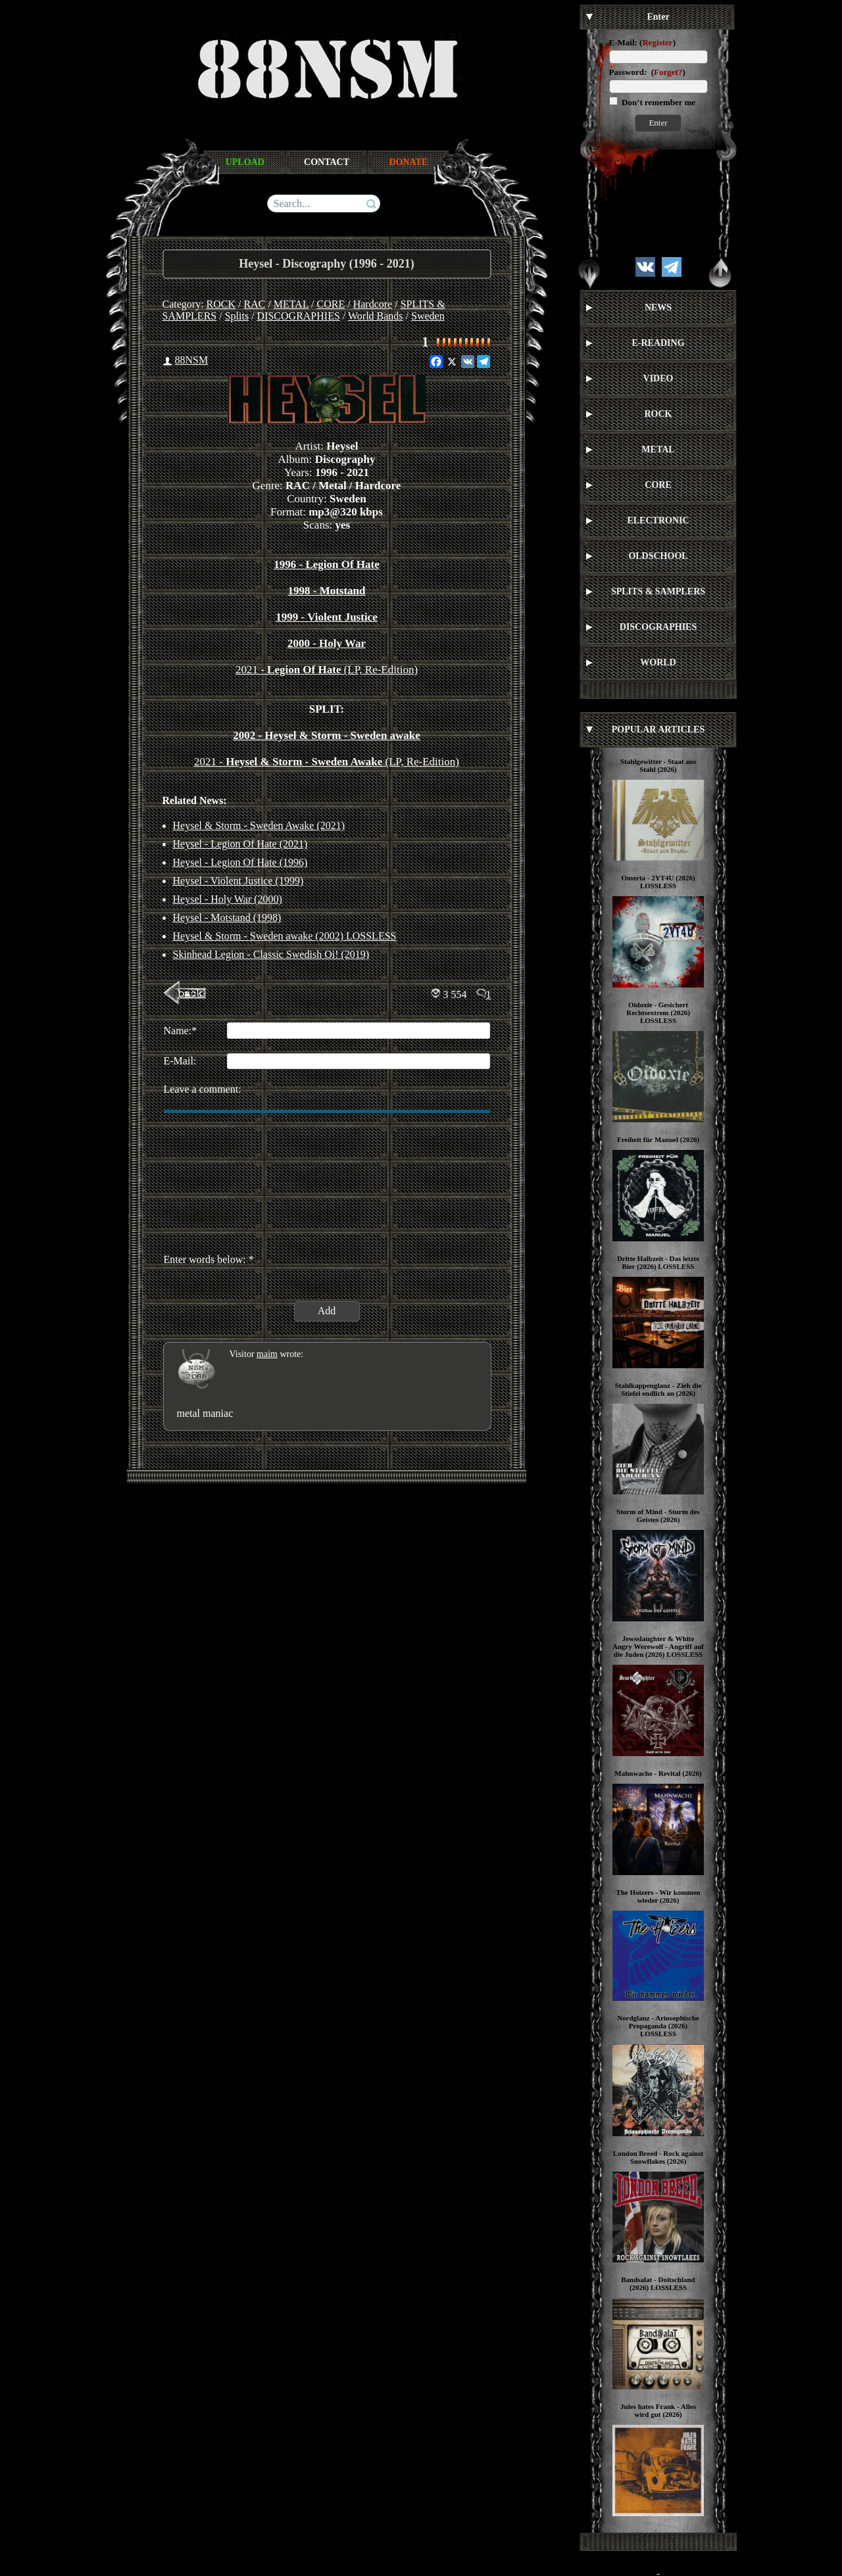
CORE (331, 304)
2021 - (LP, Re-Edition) (326, 669)
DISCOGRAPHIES (298, 316)
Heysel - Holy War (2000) (227, 899)
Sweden (428, 316)
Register (657, 42)
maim (267, 1354)
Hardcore (373, 304)
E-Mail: (623, 42)
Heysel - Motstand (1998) (227, 917)
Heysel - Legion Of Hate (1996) (240, 862)
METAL (291, 304)
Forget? (668, 72)
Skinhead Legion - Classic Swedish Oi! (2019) (271, 954)
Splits (237, 316)
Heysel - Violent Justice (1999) (238, 880)
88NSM (192, 360)
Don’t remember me (657, 102)
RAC (255, 304)
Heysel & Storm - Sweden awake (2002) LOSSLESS (285, 936)
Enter (658, 123)
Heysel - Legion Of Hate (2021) (240, 843)
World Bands (375, 316)
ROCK (221, 304)
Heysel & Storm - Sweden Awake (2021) (259, 825)
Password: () (647, 72)
